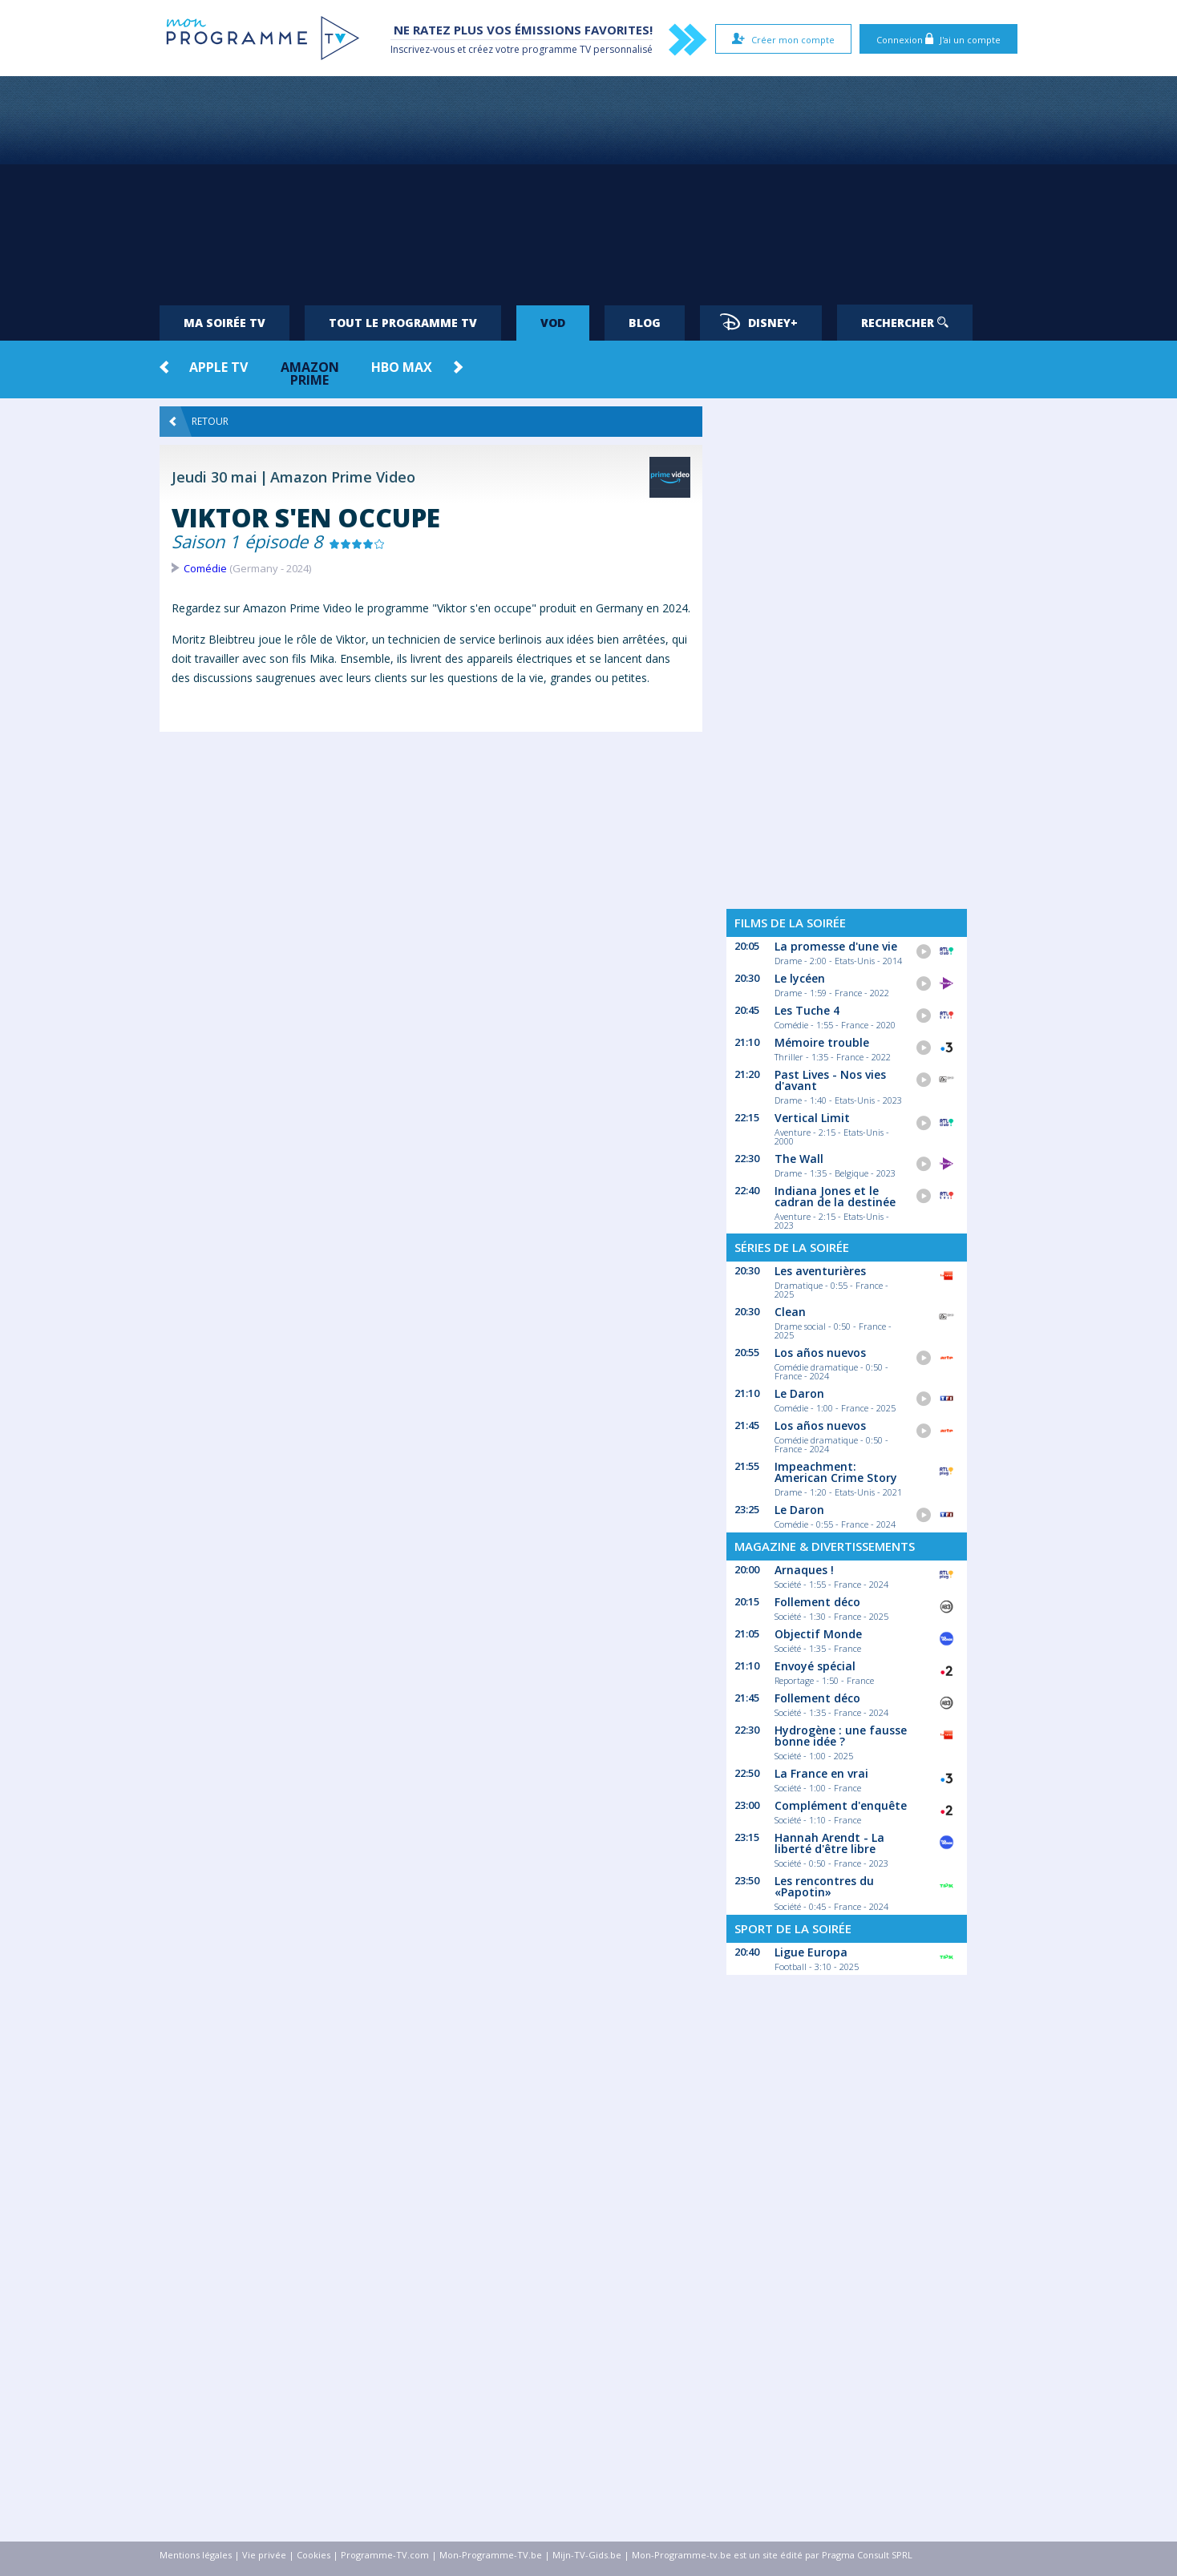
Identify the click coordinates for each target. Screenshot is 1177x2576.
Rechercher (904, 322)
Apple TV (218, 367)
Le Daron (799, 1393)
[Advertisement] (588, 184)
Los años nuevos (820, 1352)
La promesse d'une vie (836, 946)
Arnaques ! (804, 1569)
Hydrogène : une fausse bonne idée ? (841, 1735)
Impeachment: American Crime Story (836, 1472)
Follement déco (817, 1601)
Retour (199, 421)
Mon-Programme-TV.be (490, 2555)
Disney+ (759, 321)
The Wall (799, 1158)
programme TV (556, 49)
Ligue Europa (811, 1952)
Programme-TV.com (385, 2555)
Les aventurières (820, 1270)
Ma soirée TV (224, 322)
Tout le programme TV (403, 322)
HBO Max (401, 367)
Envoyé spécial (815, 1666)
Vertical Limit (812, 1117)
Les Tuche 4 (807, 1010)
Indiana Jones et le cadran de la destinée (835, 1196)
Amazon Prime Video (342, 477)
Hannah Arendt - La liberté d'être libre (829, 1843)
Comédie (205, 568)
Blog (645, 322)
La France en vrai (821, 1773)
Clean (790, 1311)
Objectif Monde (818, 1633)
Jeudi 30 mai (214, 477)
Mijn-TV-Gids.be (586, 2555)
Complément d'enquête (841, 1805)
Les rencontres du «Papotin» (824, 1886)
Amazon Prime (310, 373)
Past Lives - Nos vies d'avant (830, 1080)
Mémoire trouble (822, 1042)
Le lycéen (800, 978)
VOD (552, 322)
